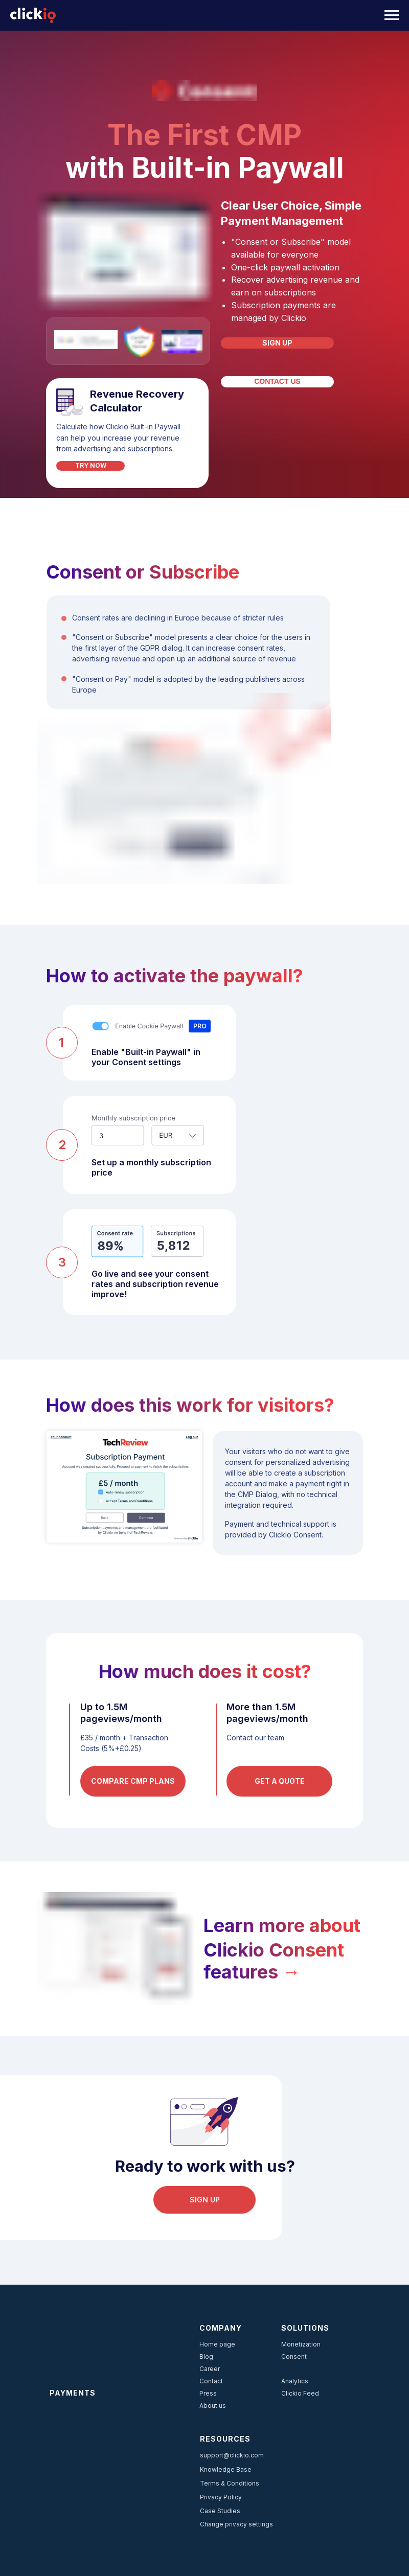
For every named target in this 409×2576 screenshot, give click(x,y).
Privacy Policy (221, 2497)
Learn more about (281, 1925)
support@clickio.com (232, 2455)
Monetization (301, 2344)
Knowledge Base (226, 2469)
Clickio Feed (300, 2393)
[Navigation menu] (391, 15)
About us (212, 2405)
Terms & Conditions (229, 2483)
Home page (217, 2344)
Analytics (294, 2381)
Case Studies (220, 2511)
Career (209, 2369)
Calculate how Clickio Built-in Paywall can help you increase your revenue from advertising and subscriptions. (118, 437)
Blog (206, 2356)
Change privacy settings (236, 2524)
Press (208, 2393)
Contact (211, 2381)
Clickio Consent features (273, 1961)
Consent (294, 2356)
